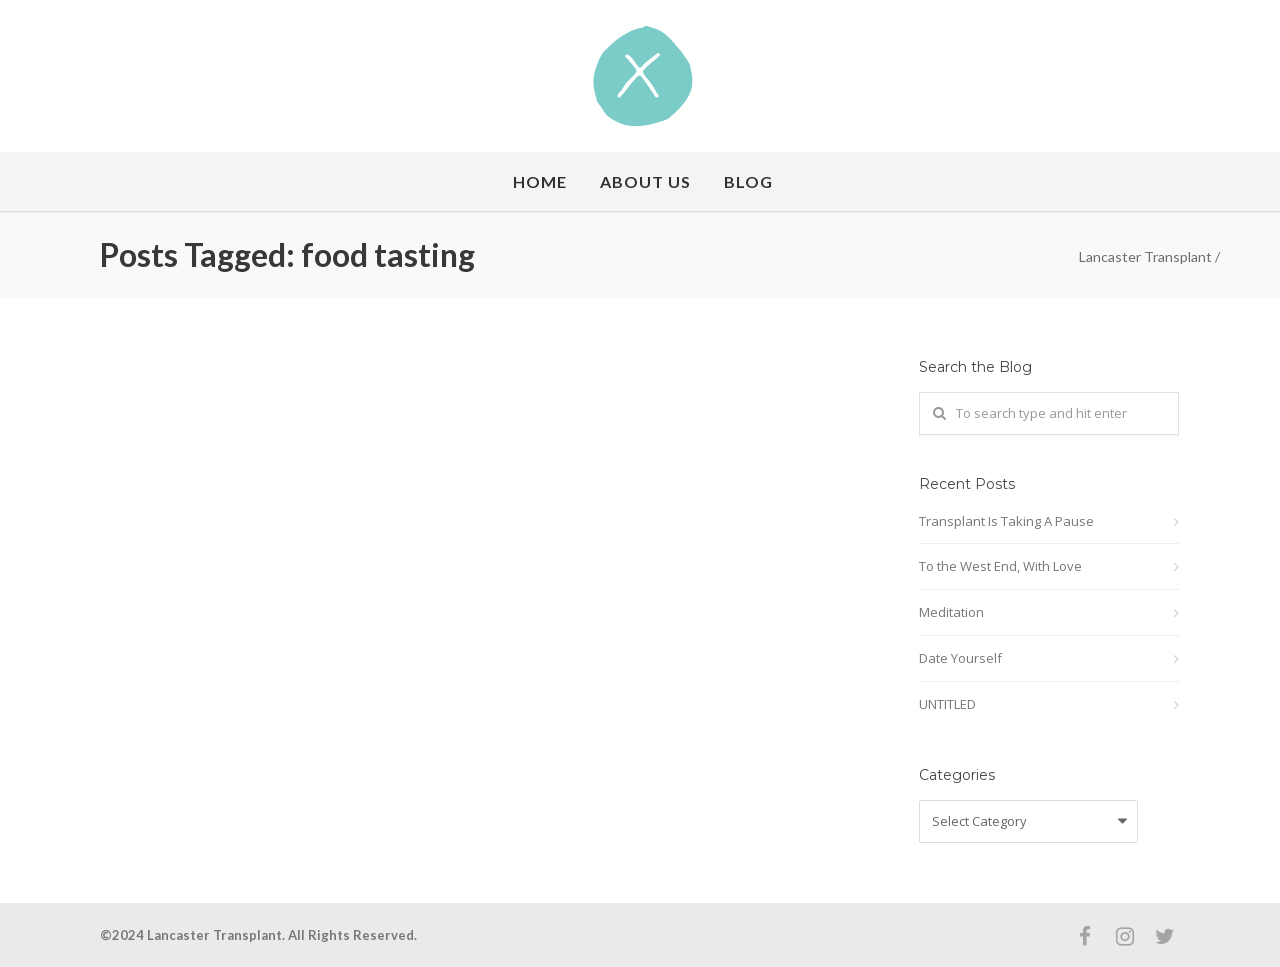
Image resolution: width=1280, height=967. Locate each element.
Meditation (951, 612)
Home (540, 181)
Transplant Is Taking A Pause (1006, 521)
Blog (748, 181)
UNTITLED (947, 704)
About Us (645, 181)
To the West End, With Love (1000, 566)
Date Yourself (960, 658)
